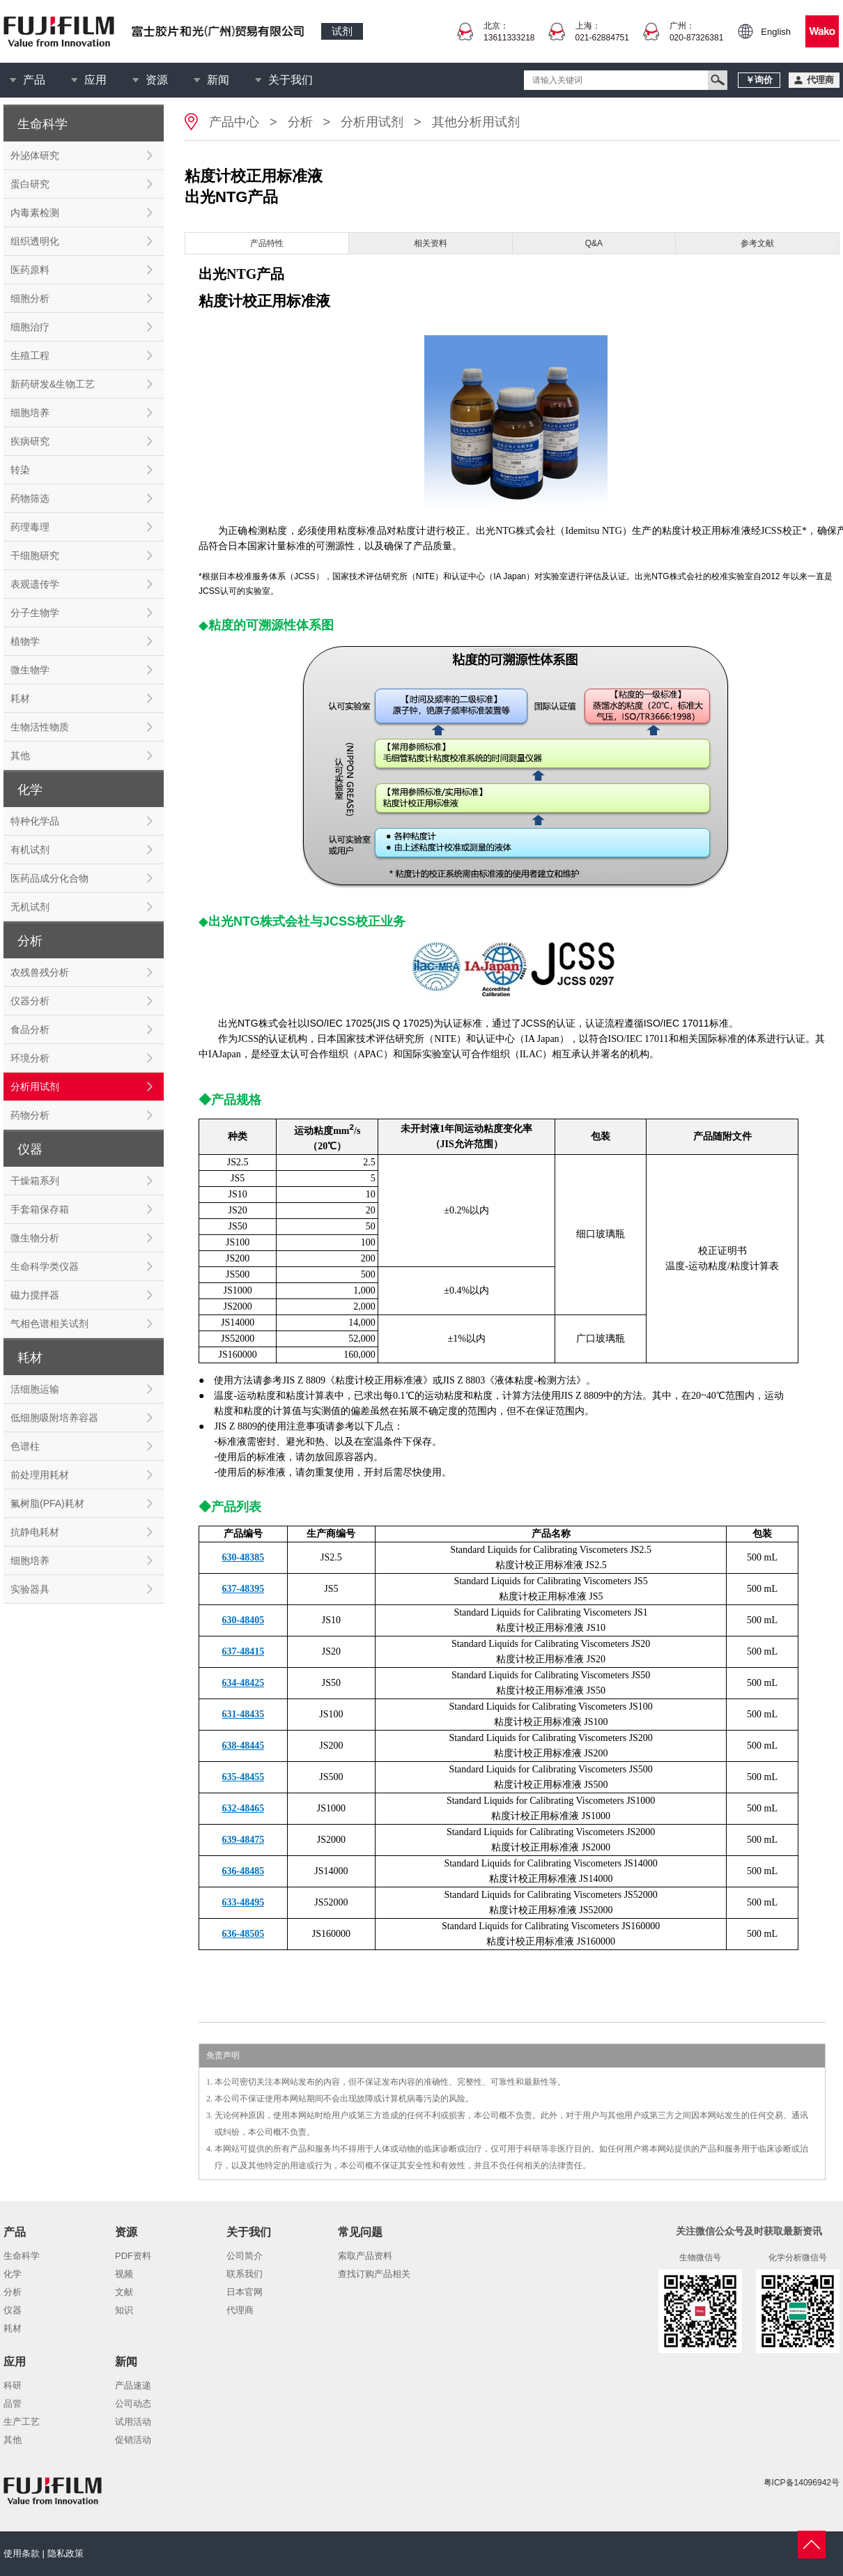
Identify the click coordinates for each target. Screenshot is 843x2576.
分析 (300, 122)
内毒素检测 (34, 212)
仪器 (12, 2310)
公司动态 (133, 2403)
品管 (12, 2403)
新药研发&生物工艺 (52, 384)
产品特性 (267, 243)
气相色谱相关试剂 (49, 1323)
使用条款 (21, 2553)
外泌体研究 (34, 155)
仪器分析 (29, 1000)
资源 (157, 80)
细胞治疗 (29, 326)
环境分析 (29, 1058)
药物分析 (29, 1115)
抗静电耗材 (34, 1532)
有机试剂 (29, 849)
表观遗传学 (34, 584)
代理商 (240, 2310)
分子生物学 (34, 612)
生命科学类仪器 (44, 1266)
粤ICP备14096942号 (802, 2482)
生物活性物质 (39, 727)
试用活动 (133, 2421)
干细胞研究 (34, 555)
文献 (124, 2292)
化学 (12, 2274)
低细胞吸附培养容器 (54, 1417)
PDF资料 (133, 2256)
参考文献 (757, 243)
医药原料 (29, 269)
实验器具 (29, 1589)
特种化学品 (34, 821)
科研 (12, 2385)
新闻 (218, 80)
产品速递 (133, 2385)
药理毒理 (29, 526)
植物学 (25, 641)
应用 (95, 80)
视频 (124, 2274)
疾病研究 (29, 441)
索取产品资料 (365, 2256)
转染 (20, 469)
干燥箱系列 (34, 1180)
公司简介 (244, 2256)
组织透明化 (34, 241)
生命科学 (21, 2256)
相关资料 (430, 243)
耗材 (20, 698)
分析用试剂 (34, 1086)
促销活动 (133, 2440)
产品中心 (234, 122)
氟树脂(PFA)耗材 (47, 1503)
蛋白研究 (29, 184)
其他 (20, 755)
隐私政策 (65, 2553)
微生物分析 (34, 1237)
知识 (124, 2310)
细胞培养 (29, 412)
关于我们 (290, 80)
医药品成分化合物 (49, 878)
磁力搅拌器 (34, 1295)
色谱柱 (25, 1446)
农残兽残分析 (39, 972)
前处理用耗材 (39, 1474)
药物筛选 (29, 498)
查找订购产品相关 (374, 2274)
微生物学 (29, 669)
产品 (34, 80)
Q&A (594, 243)
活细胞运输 (34, 1389)
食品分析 (29, 1029)
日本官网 (244, 2292)
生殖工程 (29, 355)
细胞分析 (29, 298)
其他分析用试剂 (476, 122)
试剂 (342, 31)
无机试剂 (29, 906)
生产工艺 (21, 2421)
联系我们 (244, 2274)
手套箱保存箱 (39, 1209)
